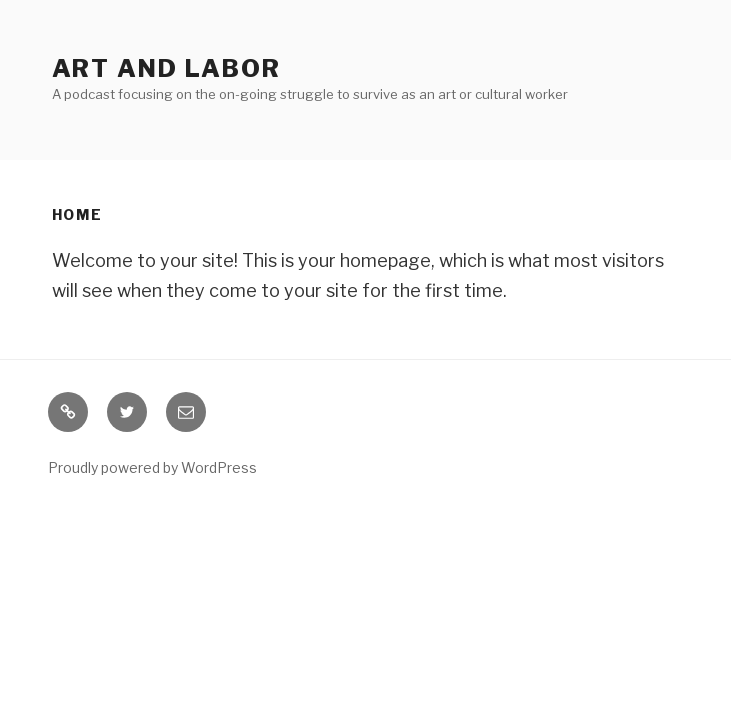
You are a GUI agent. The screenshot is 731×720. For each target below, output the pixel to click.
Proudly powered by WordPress (152, 467)
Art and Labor (166, 68)
